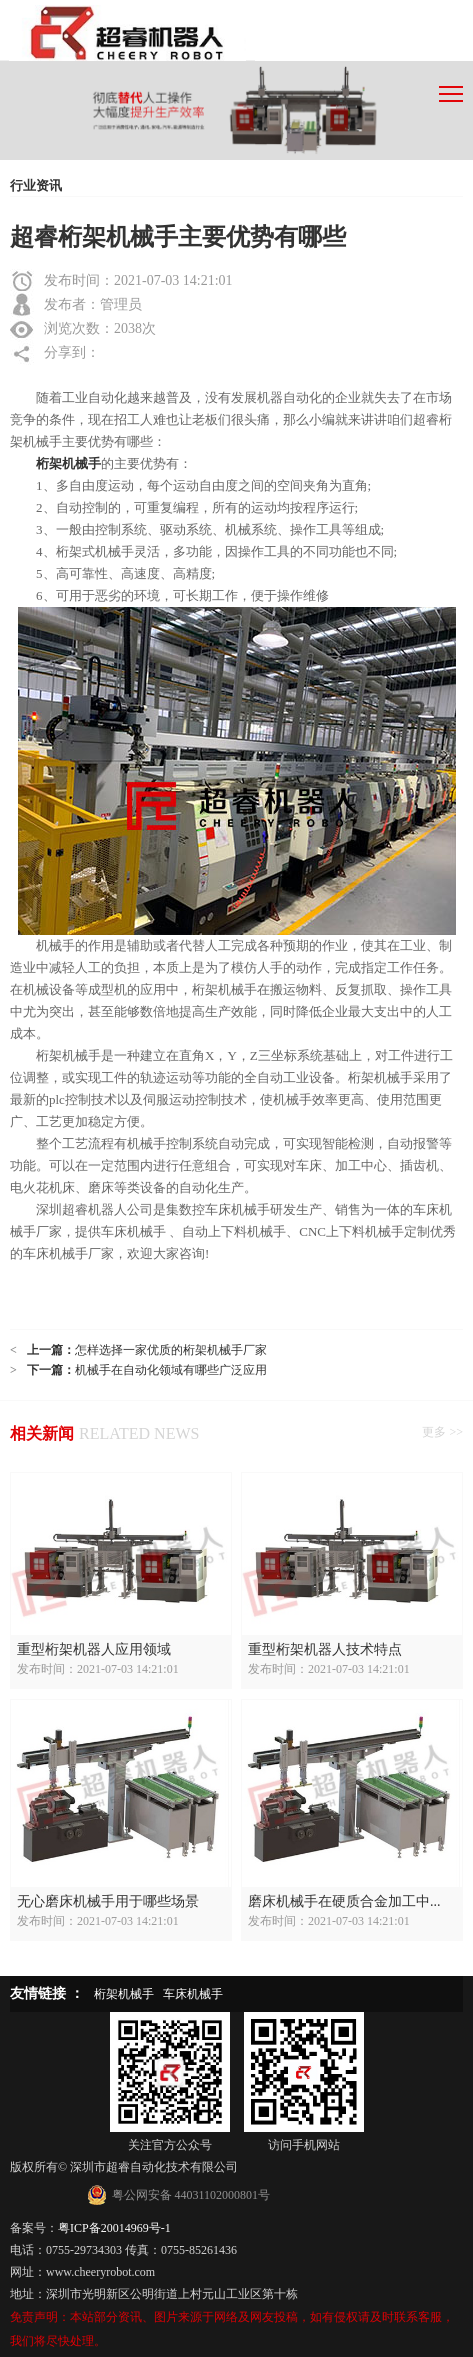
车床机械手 (193, 1994)
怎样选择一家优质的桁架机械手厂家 (171, 1350)
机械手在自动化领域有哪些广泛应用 (171, 1370)
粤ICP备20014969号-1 (114, 2228)
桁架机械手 (124, 1994)
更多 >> (442, 1432)
